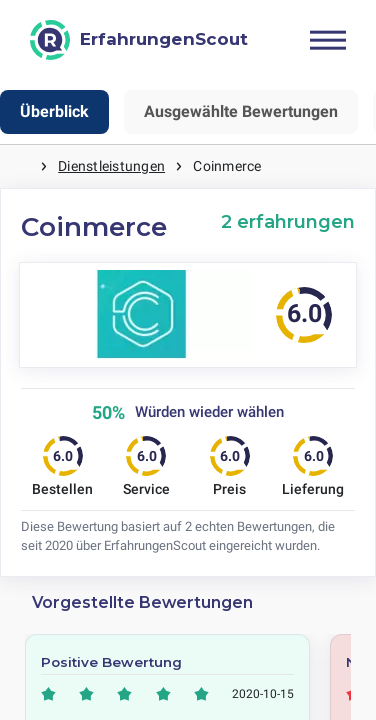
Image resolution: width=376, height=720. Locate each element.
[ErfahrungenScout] (139, 40)
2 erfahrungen (288, 221)
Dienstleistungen (111, 166)
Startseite (20, 166)
